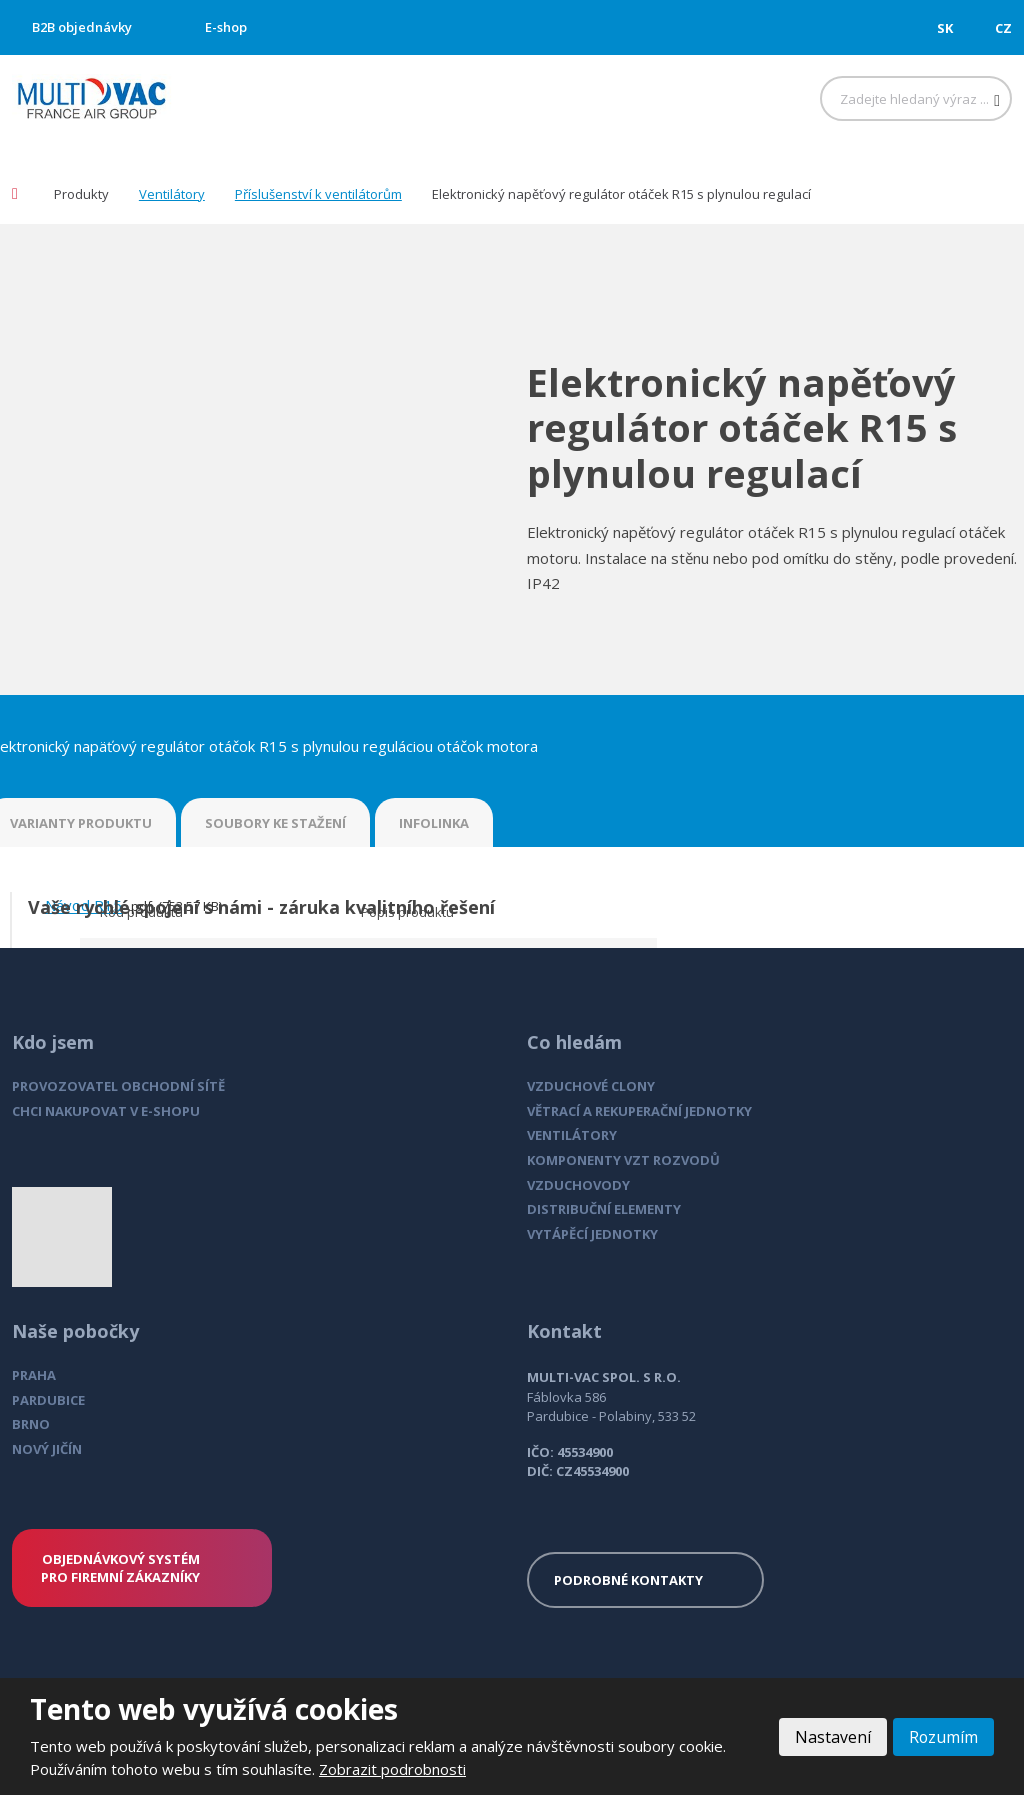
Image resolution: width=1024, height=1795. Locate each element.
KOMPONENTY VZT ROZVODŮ (623, 1160)
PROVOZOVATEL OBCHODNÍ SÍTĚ (118, 1086)
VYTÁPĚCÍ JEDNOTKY (592, 1234)
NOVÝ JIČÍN (47, 1449)
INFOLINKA (434, 823)
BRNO (31, 1424)
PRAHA (34, 1375)
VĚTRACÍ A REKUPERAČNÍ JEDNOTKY (639, 1111)
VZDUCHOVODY (578, 1185)
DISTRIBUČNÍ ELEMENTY (604, 1209)
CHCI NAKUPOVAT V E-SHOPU (106, 1111)
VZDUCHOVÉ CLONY (591, 1086)
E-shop (226, 27)
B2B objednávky (82, 27)
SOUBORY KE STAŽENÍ (275, 823)
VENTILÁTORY (572, 1135)
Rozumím (943, 1737)
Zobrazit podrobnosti (392, 1769)
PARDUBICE (48, 1400)
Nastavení (832, 1737)
